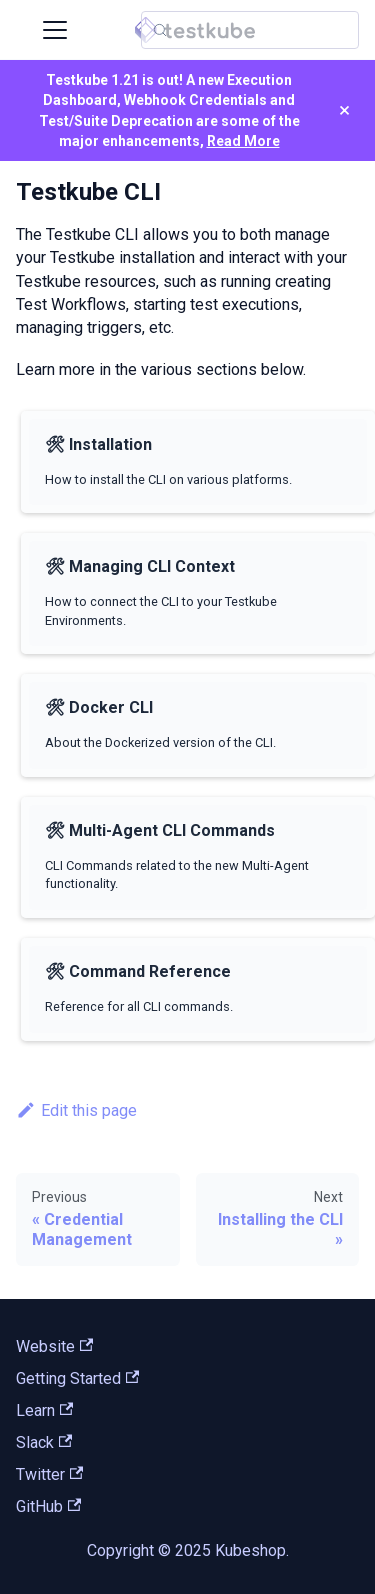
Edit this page (76, 1110)
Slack (44, 1442)
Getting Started (77, 1378)
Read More (243, 141)
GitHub (48, 1506)
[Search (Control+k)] (250, 30)
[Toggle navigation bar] (55, 30)
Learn (44, 1410)
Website (54, 1346)
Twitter (49, 1474)
